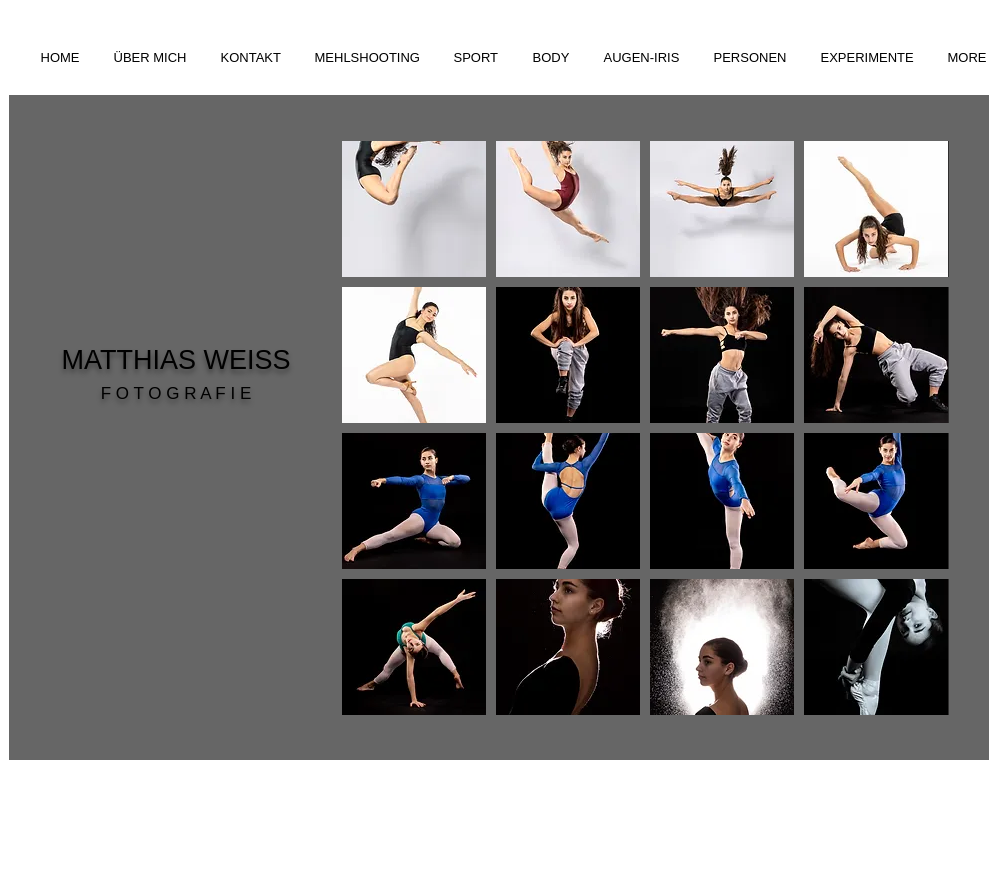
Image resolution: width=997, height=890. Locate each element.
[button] (369, 57)
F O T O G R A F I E (176, 393)
